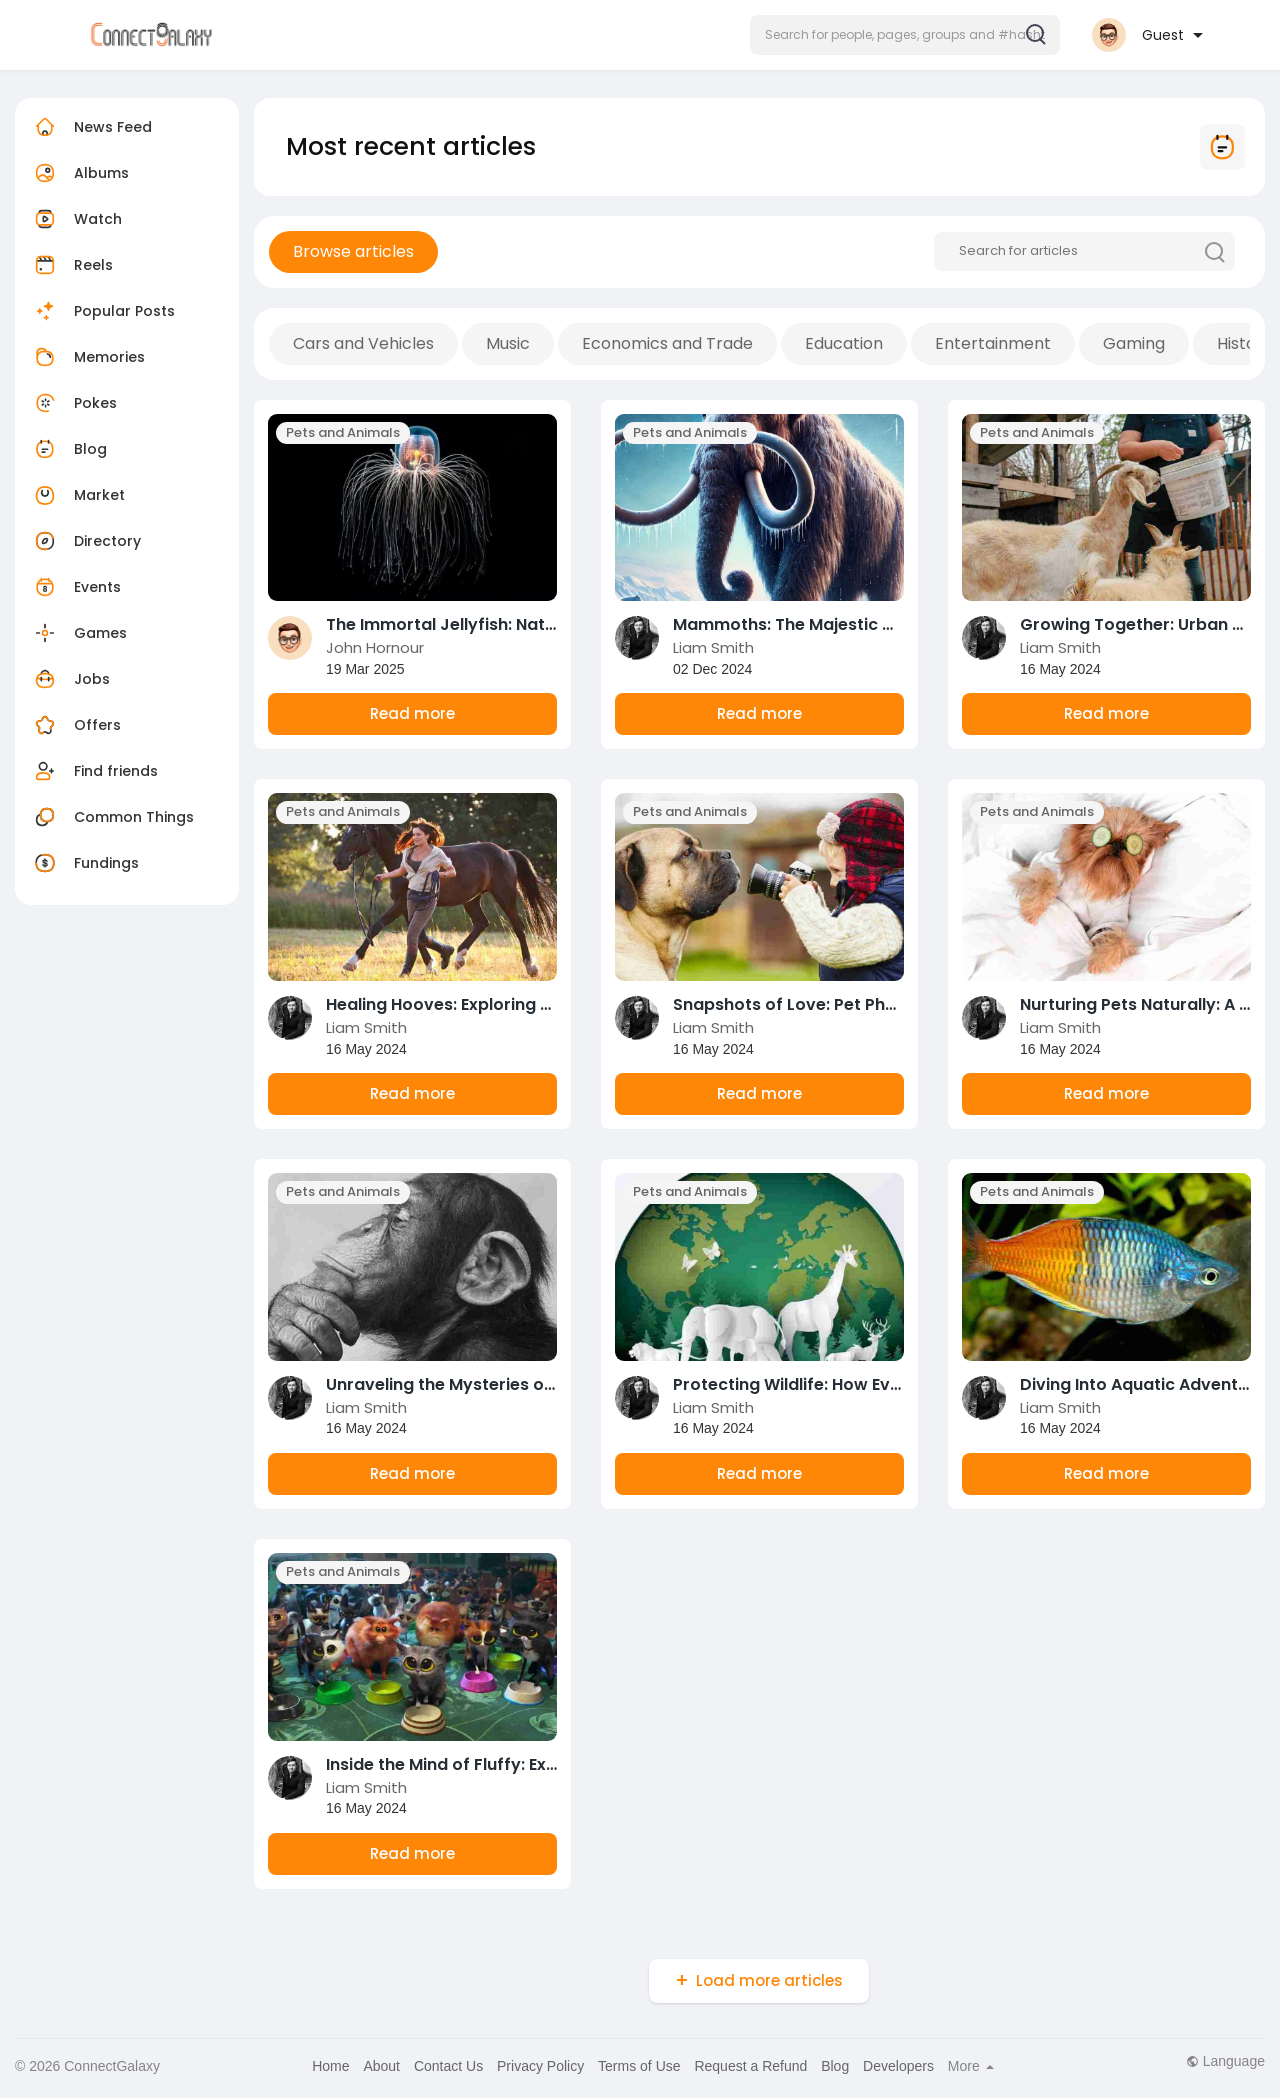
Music (508, 343)
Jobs (70, 679)
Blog (68, 449)
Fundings (84, 863)
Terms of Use (639, 2066)
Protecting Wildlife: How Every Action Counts (855, 1384)
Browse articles (353, 251)
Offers (75, 725)
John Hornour (375, 647)
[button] (905, 35)
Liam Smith (713, 647)
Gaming (1134, 343)
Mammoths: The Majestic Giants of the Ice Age (863, 624)
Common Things (112, 817)
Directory (85, 541)
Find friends (94, 771)
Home (330, 2066)
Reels (71, 265)
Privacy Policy (540, 2066)
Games (78, 633)
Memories (87, 357)
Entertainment (993, 343)
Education (844, 343)
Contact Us (448, 2066)
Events (75, 587)
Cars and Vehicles (363, 343)
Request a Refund (750, 2066)
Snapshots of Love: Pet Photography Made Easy (869, 1004)
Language (1225, 2061)
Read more (412, 713)
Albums (79, 173)
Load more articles (769, 1980)
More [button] (971, 2066)
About (381, 2066)
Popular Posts (102, 311)
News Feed (91, 127)
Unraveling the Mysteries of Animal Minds (494, 1384)
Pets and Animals (343, 432)
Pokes (73, 403)
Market (77, 495)
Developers (898, 2066)
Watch (76, 219)
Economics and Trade (667, 343)
